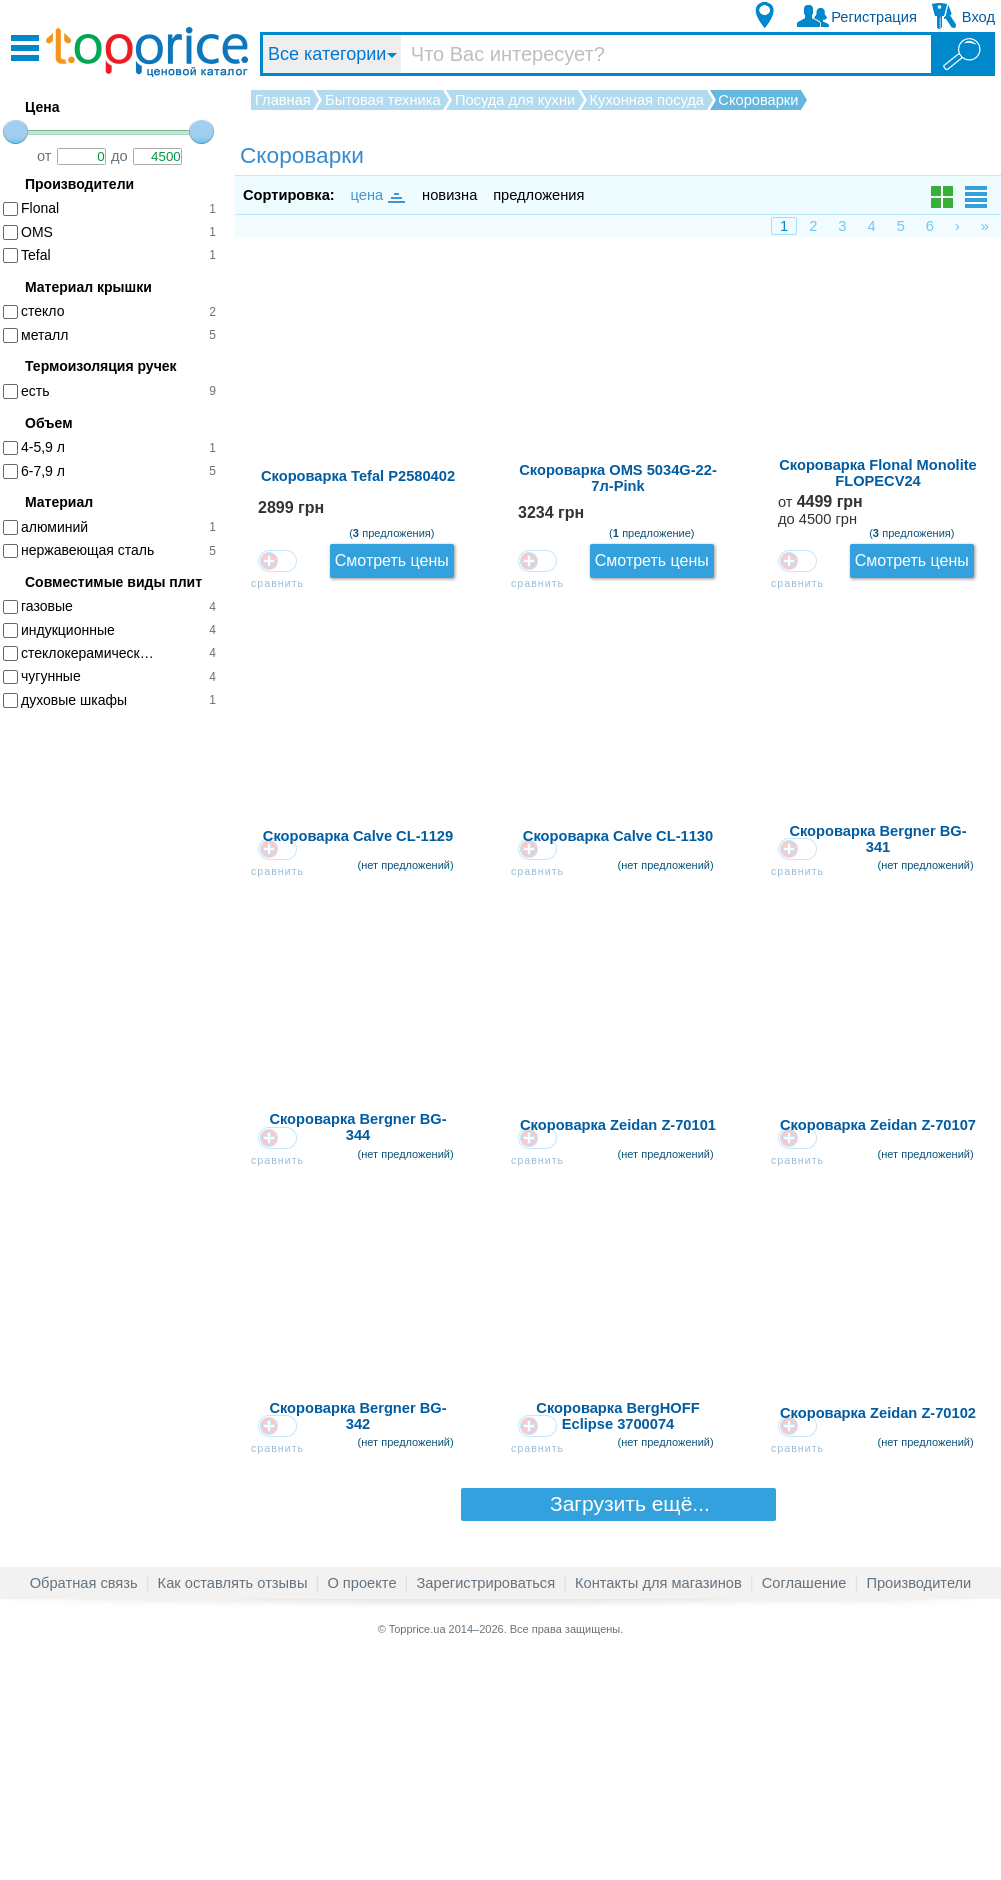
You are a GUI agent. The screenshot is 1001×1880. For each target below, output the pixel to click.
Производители (918, 1804)
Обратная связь (84, 1804)
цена (377, 195)
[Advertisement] (120, 1032)
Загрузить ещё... (618, 1724)
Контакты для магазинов (658, 1804)
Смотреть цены (929, 290)
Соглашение (804, 1804)
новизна (449, 195)
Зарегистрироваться (485, 1804)
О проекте (361, 1804)
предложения (538, 195)
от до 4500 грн (801, 539)
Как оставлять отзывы (233, 1804)
